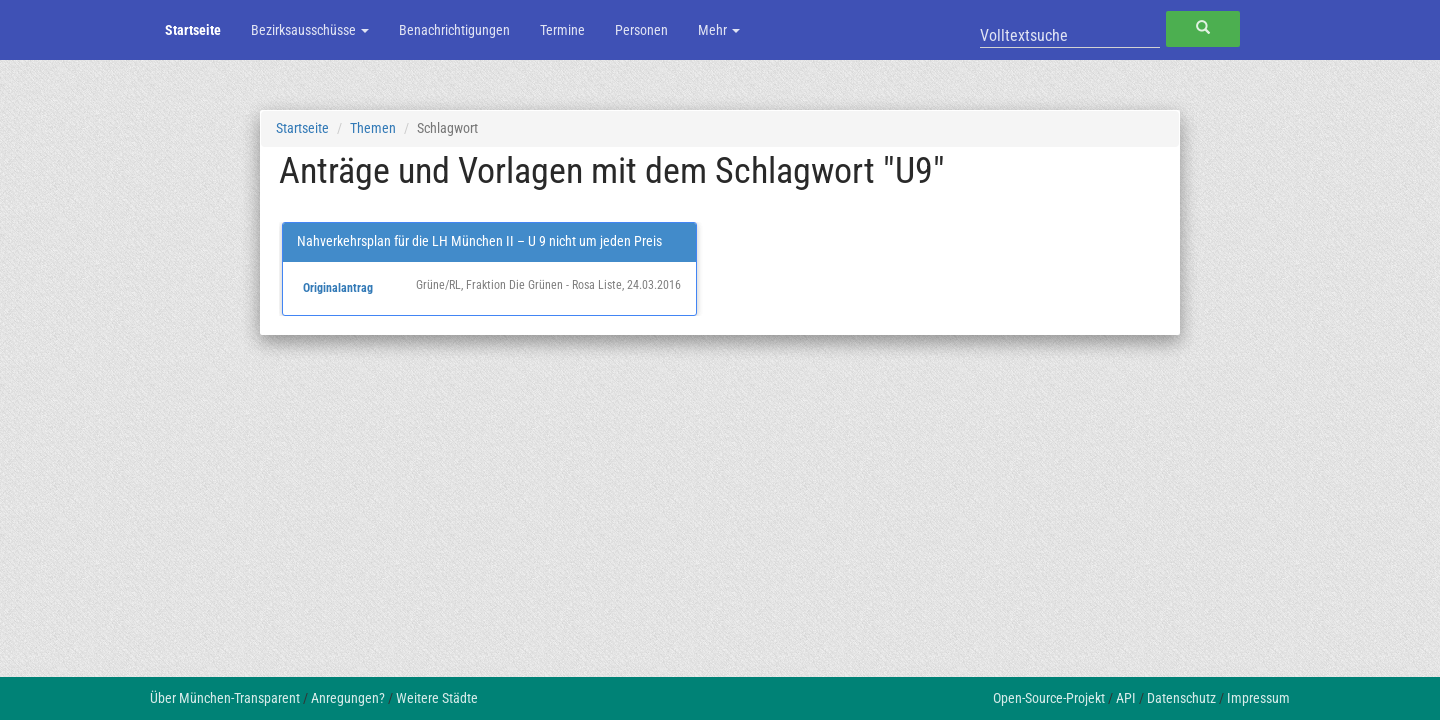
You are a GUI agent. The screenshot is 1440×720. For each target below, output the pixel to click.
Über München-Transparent (225, 698)
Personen (641, 30)
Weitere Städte (437, 698)
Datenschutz (1181, 698)
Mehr (719, 30)
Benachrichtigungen (454, 30)
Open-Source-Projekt (1049, 698)
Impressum (1258, 698)
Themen (373, 128)
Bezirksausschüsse (310, 30)
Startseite (193, 30)
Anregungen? (348, 698)
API (1126, 698)
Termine (562, 30)
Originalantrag (338, 288)
